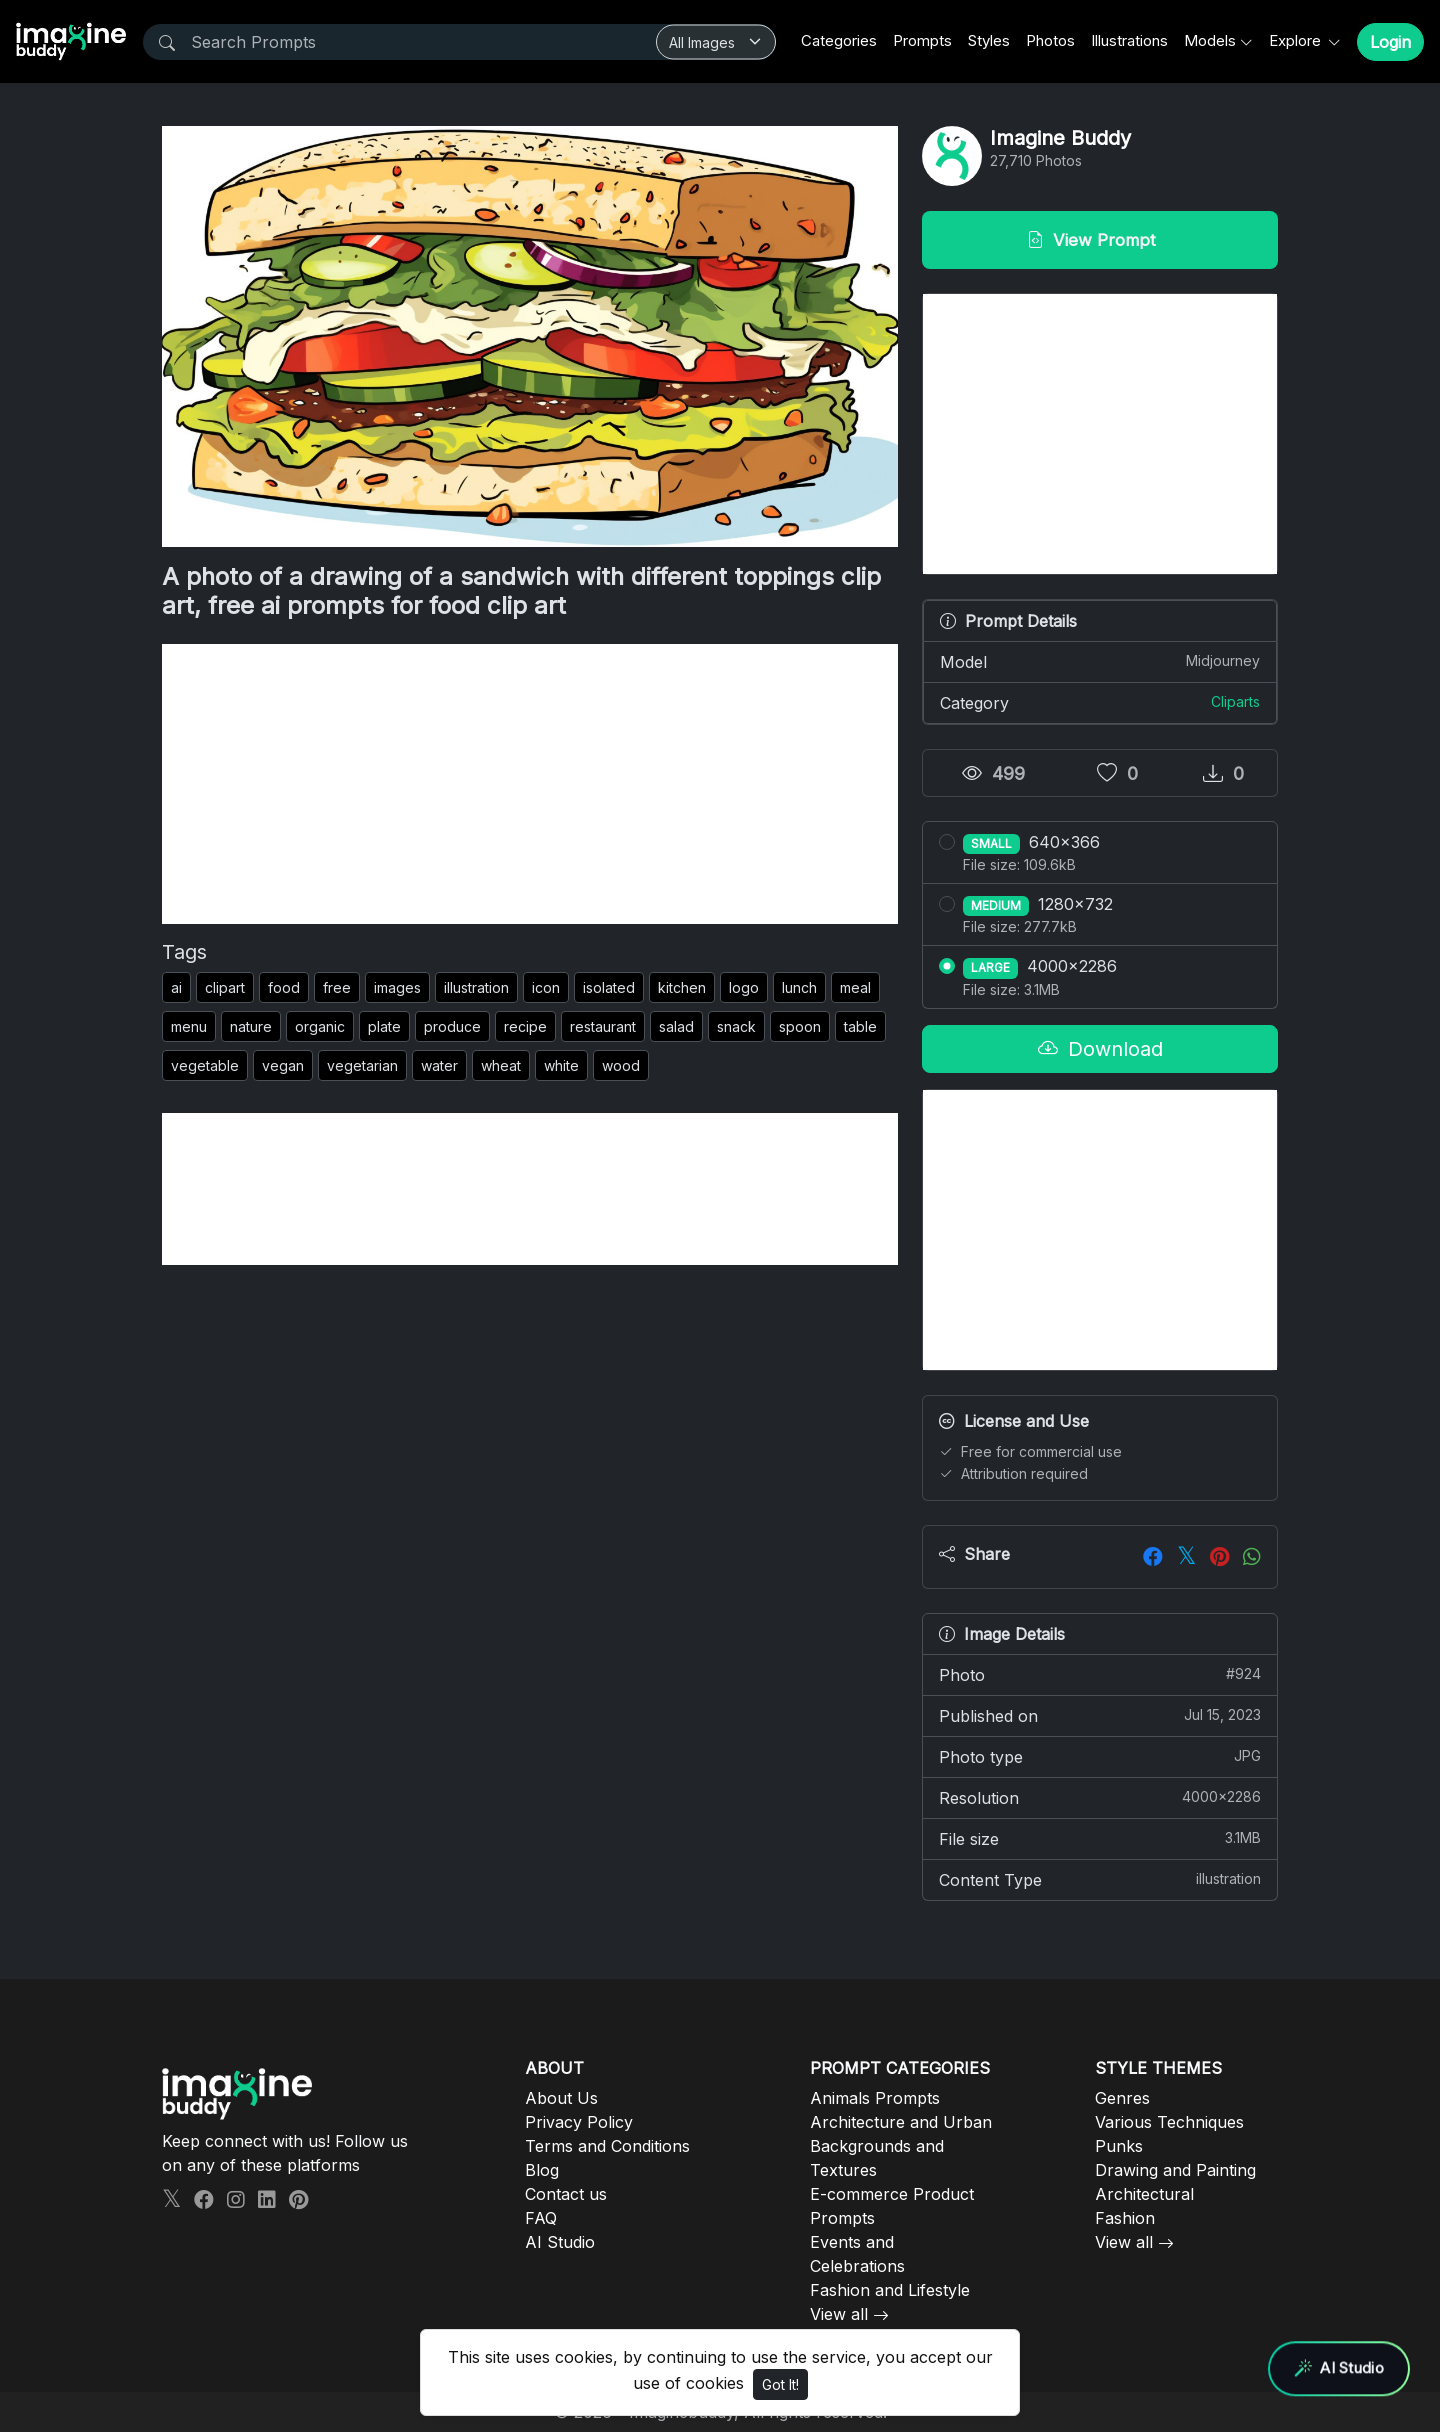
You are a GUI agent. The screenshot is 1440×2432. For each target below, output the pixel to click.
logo (744, 987)
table (860, 1026)
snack (736, 1026)
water (439, 1065)
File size (1100, 1838)
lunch (799, 987)
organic (320, 1026)
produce (452, 1026)
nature (251, 1026)
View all (839, 2314)
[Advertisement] (530, 784)
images (397, 987)
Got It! (780, 2384)
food (284, 987)
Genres (1122, 2098)
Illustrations (1129, 40)
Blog (542, 2170)
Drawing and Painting (1175, 2170)
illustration (476, 987)
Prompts (922, 40)
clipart (225, 987)
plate (384, 1026)
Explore (1297, 40)
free (337, 987)
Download (1100, 1049)
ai (176, 987)
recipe (525, 1026)
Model (1100, 661)
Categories (839, 40)
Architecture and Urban (901, 2122)
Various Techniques (1169, 2122)
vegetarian (362, 1065)
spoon (800, 1026)
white (561, 1065)
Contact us (566, 2194)
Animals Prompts (875, 2098)
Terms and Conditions (607, 2146)
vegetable (205, 1065)
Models (1210, 40)
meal (855, 987)
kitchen (682, 987)
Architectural (1144, 2194)
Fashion (1125, 2218)
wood (621, 1065)
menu (189, 1026)
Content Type (1100, 1879)
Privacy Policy (579, 2122)
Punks (1119, 2146)
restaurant (603, 1026)
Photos (1050, 40)
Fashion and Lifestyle (890, 2290)
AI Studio (560, 2242)
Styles (989, 40)
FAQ (541, 2218)
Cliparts (1235, 701)
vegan (283, 1065)
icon (546, 987)
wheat (501, 1065)
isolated (609, 987)
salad (676, 1026)
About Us (561, 2098)
